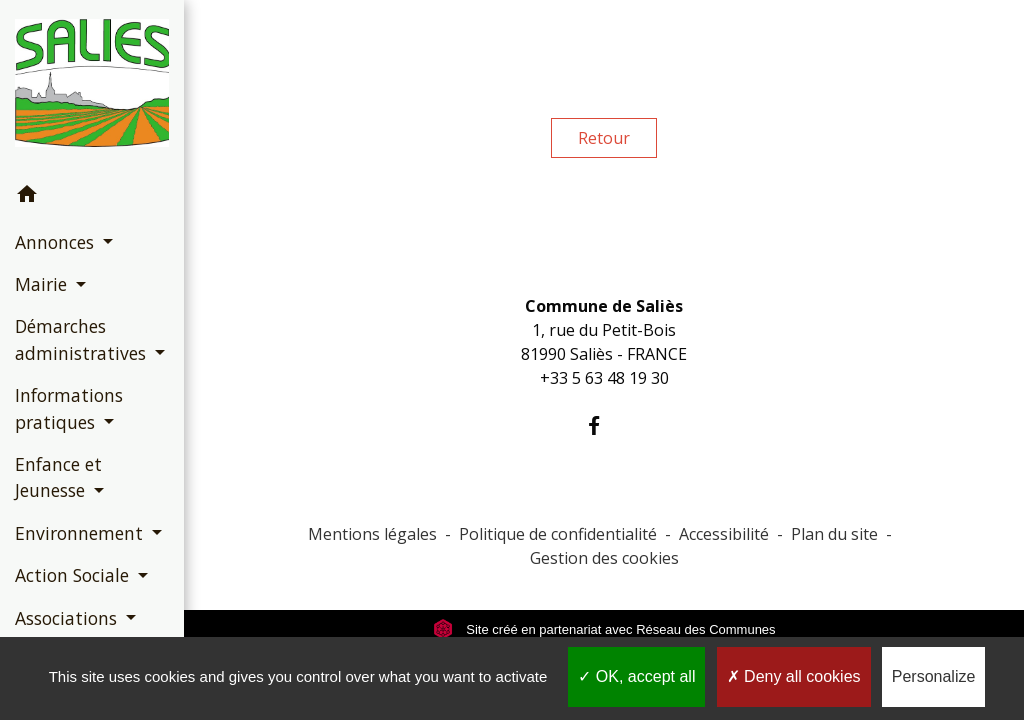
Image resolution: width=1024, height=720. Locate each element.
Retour (604, 138)
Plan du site (834, 534)
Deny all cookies (794, 676)
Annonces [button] (57, 242)
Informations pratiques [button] (69, 408)
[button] (92, 197)
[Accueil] (92, 86)
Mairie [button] (43, 284)
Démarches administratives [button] (83, 339)
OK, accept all (636, 676)
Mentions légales (372, 534)
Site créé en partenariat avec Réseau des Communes (604, 629)
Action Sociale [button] (74, 575)
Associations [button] (68, 618)
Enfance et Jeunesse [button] (58, 477)
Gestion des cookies (604, 558)
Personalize (934, 676)
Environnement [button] (81, 533)
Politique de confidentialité (558, 534)
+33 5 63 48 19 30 (604, 378)
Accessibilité (724, 534)
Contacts (604, 267)
